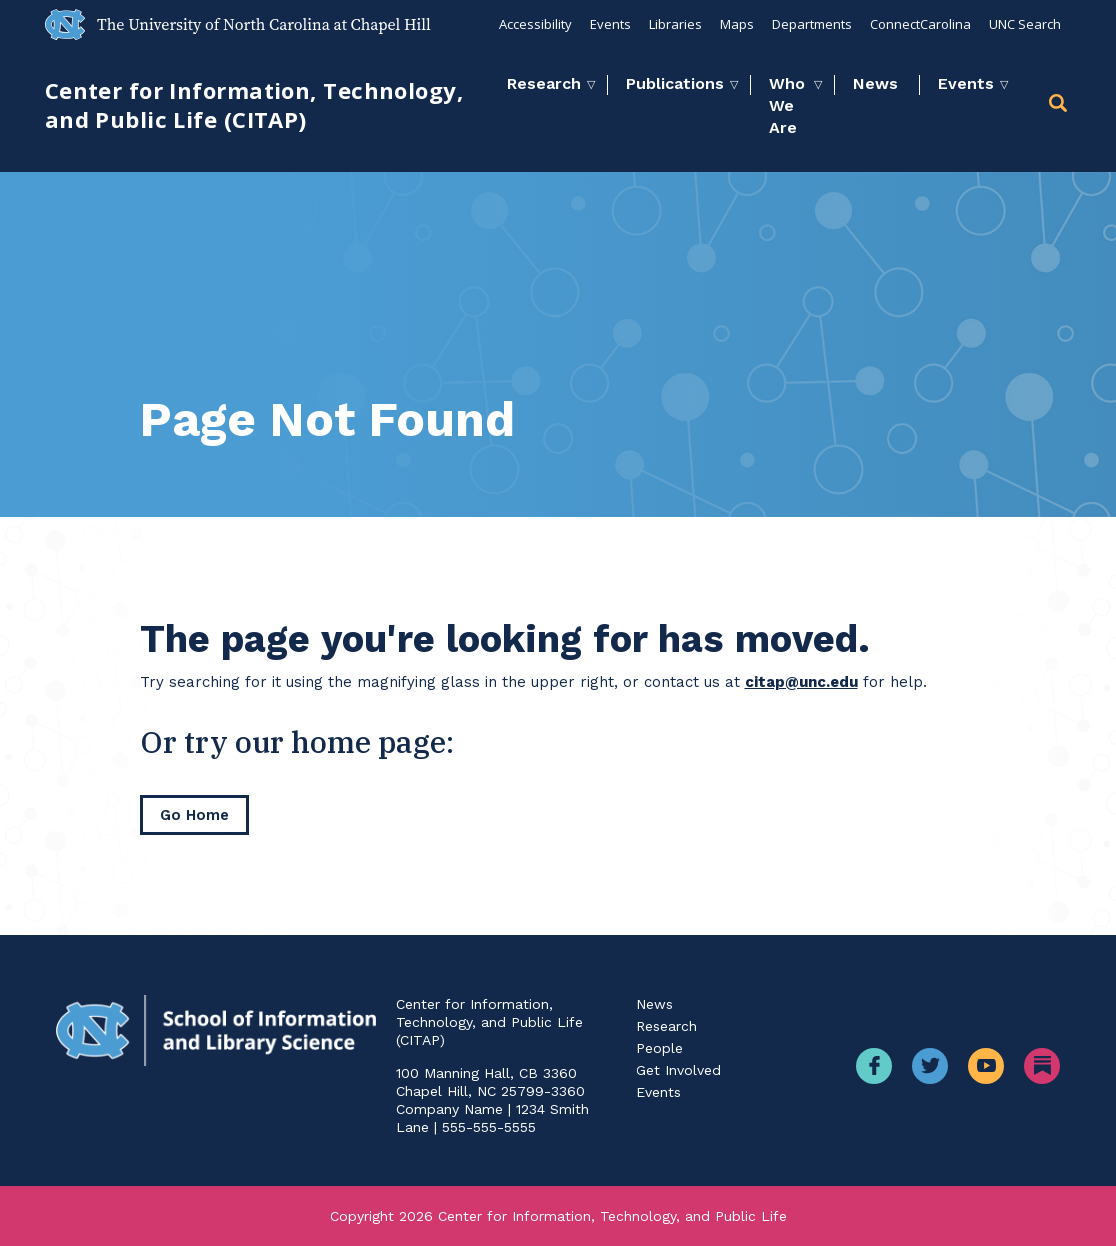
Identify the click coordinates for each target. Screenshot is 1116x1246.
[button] (1060, 106)
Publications (675, 83)
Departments (812, 24)
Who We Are (787, 105)
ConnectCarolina (920, 24)
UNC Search (1025, 24)
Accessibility (535, 24)
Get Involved (678, 1070)
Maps (737, 24)
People (659, 1048)
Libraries (675, 24)
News (875, 83)
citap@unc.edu (801, 682)
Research (544, 83)
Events (610, 24)
